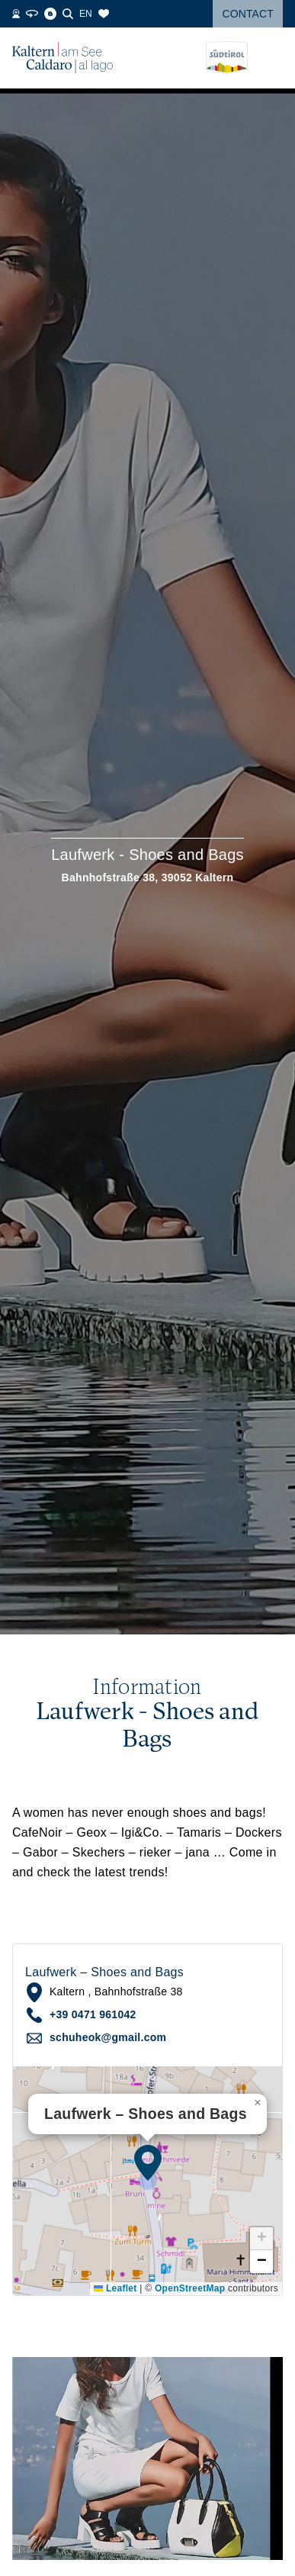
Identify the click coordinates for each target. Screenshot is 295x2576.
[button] (148, 2162)
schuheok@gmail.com (108, 2037)
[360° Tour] (32, 14)
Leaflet (115, 2288)
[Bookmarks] (103, 13)
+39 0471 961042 (93, 2014)
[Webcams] (16, 13)
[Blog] (50, 14)
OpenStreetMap (190, 2288)
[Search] (68, 13)
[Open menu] (271, 58)
